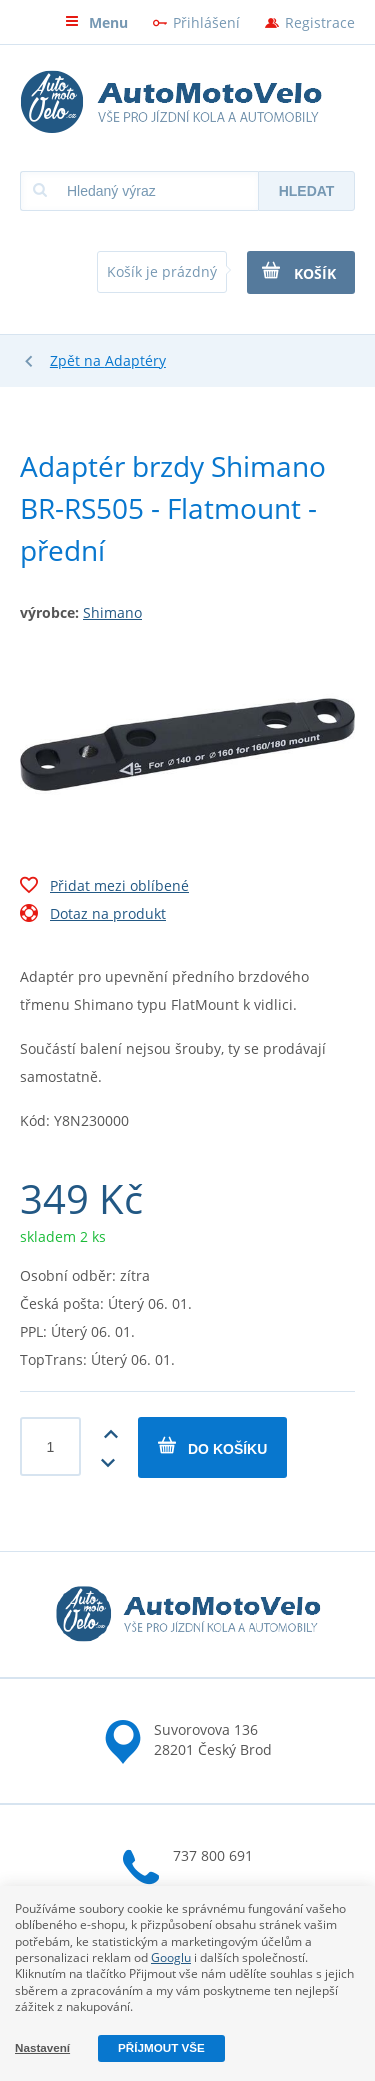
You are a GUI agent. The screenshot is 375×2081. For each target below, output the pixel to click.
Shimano (112, 612)
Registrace (320, 22)
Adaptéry (135, 360)
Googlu (171, 1957)
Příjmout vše (161, 2047)
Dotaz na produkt (93, 916)
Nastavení (42, 2047)
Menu (96, 22)
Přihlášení (206, 22)
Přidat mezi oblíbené (104, 888)
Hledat (307, 191)
